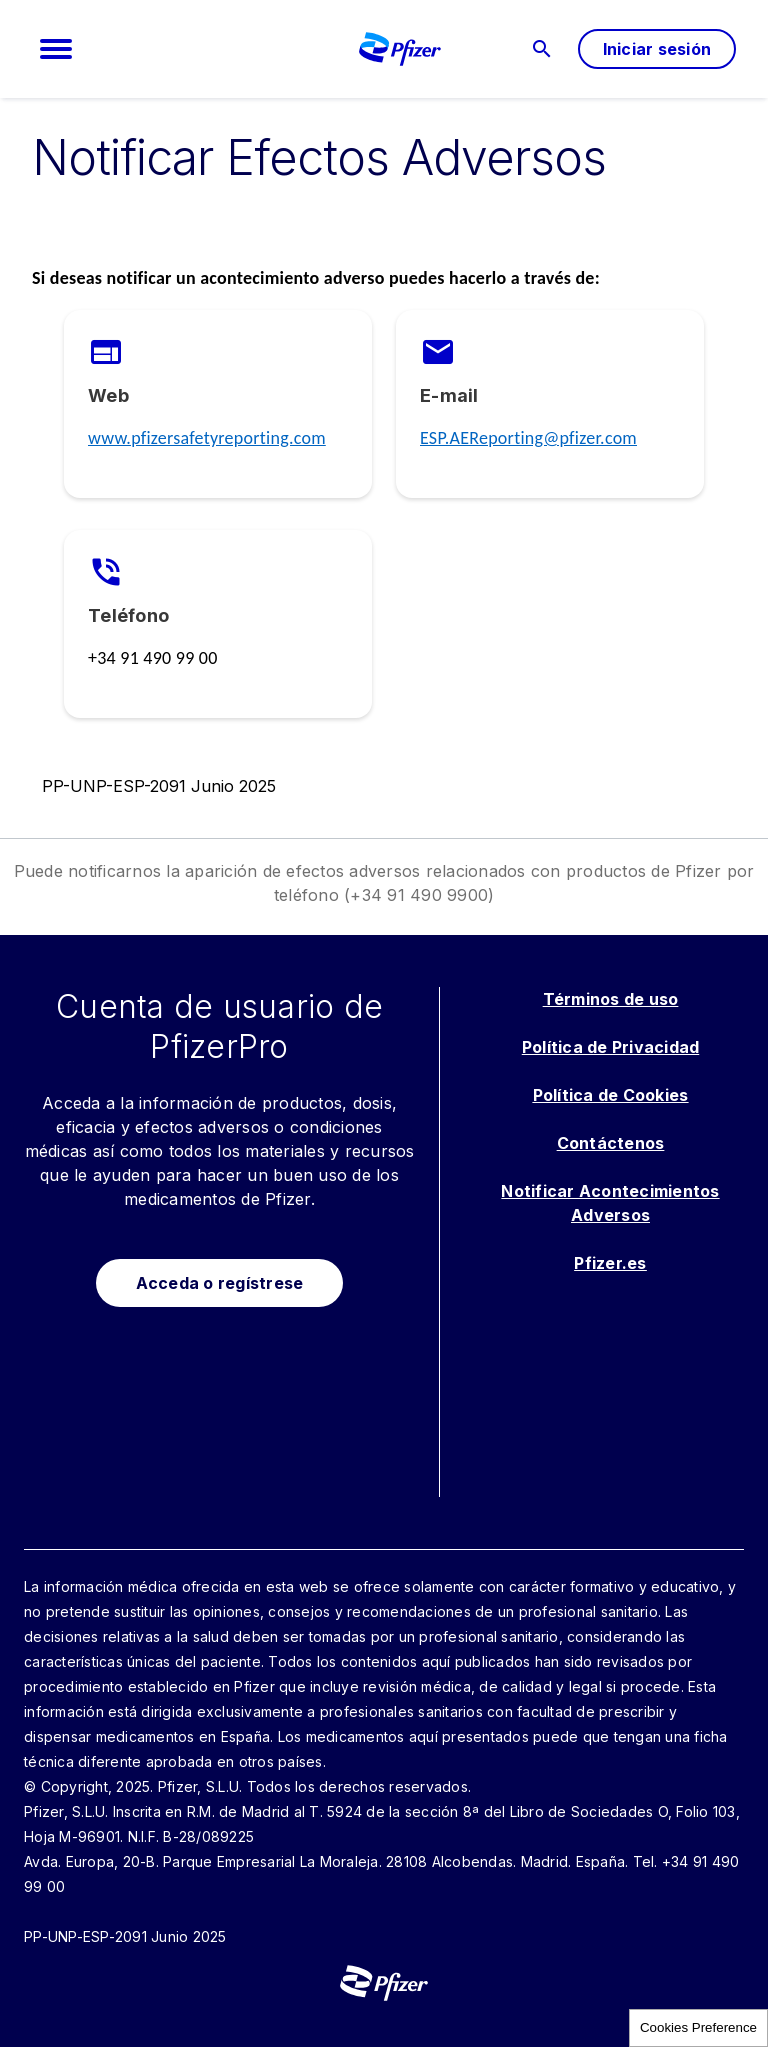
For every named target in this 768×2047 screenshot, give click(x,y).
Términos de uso (611, 999)
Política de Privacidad (611, 1047)
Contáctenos (611, 1143)
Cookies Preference (698, 2027)
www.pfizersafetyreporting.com (207, 438)
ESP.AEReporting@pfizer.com (528, 438)
